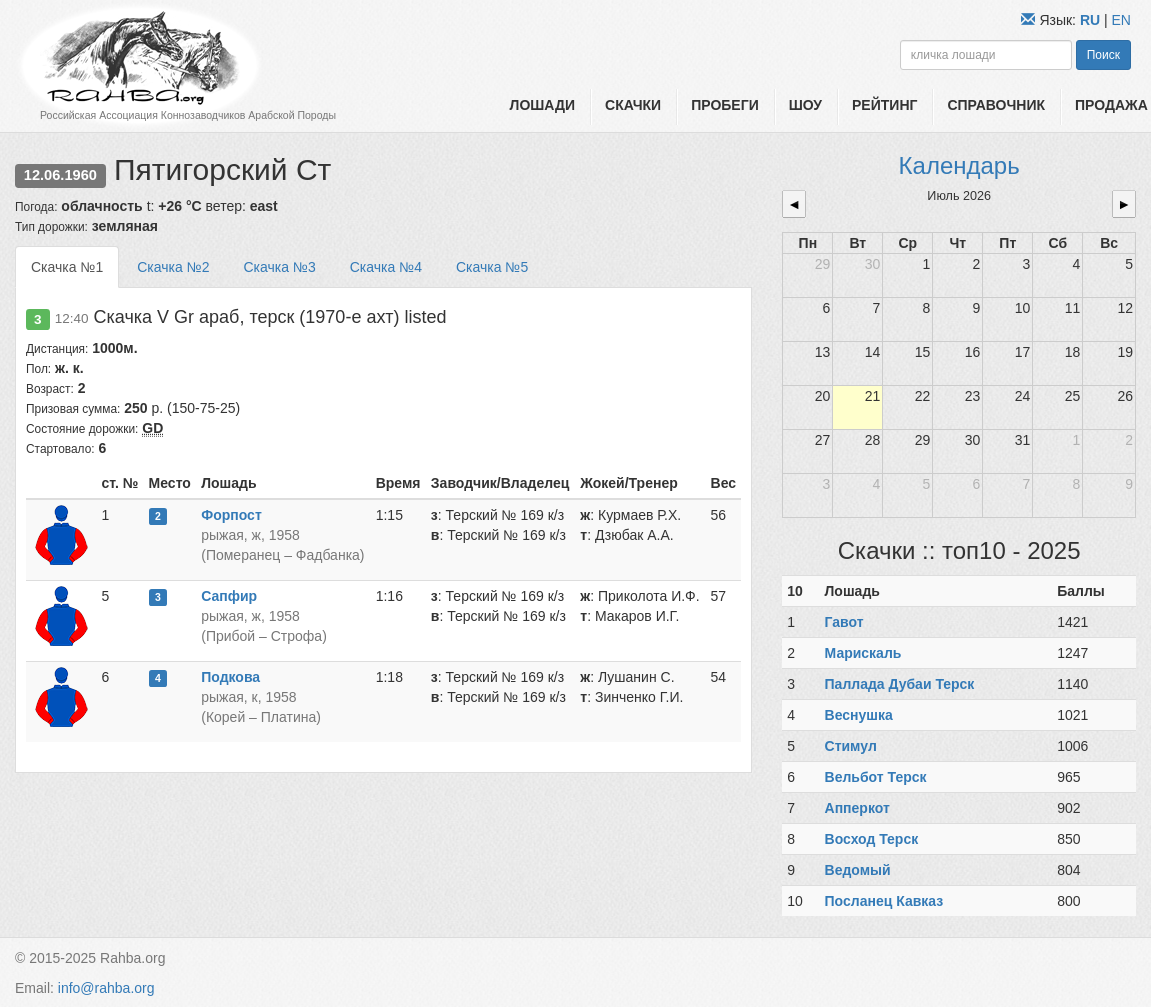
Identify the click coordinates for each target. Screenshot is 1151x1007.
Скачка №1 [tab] (67, 267)
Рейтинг (884, 105)
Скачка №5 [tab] (492, 267)
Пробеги (725, 105)
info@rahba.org (106, 988)
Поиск (1103, 55)
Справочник (996, 105)
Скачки (633, 105)
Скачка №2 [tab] (173, 267)
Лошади (542, 105)
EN (1121, 20)
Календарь (959, 165)
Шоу (805, 105)
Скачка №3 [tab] (279, 267)
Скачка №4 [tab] (386, 267)
